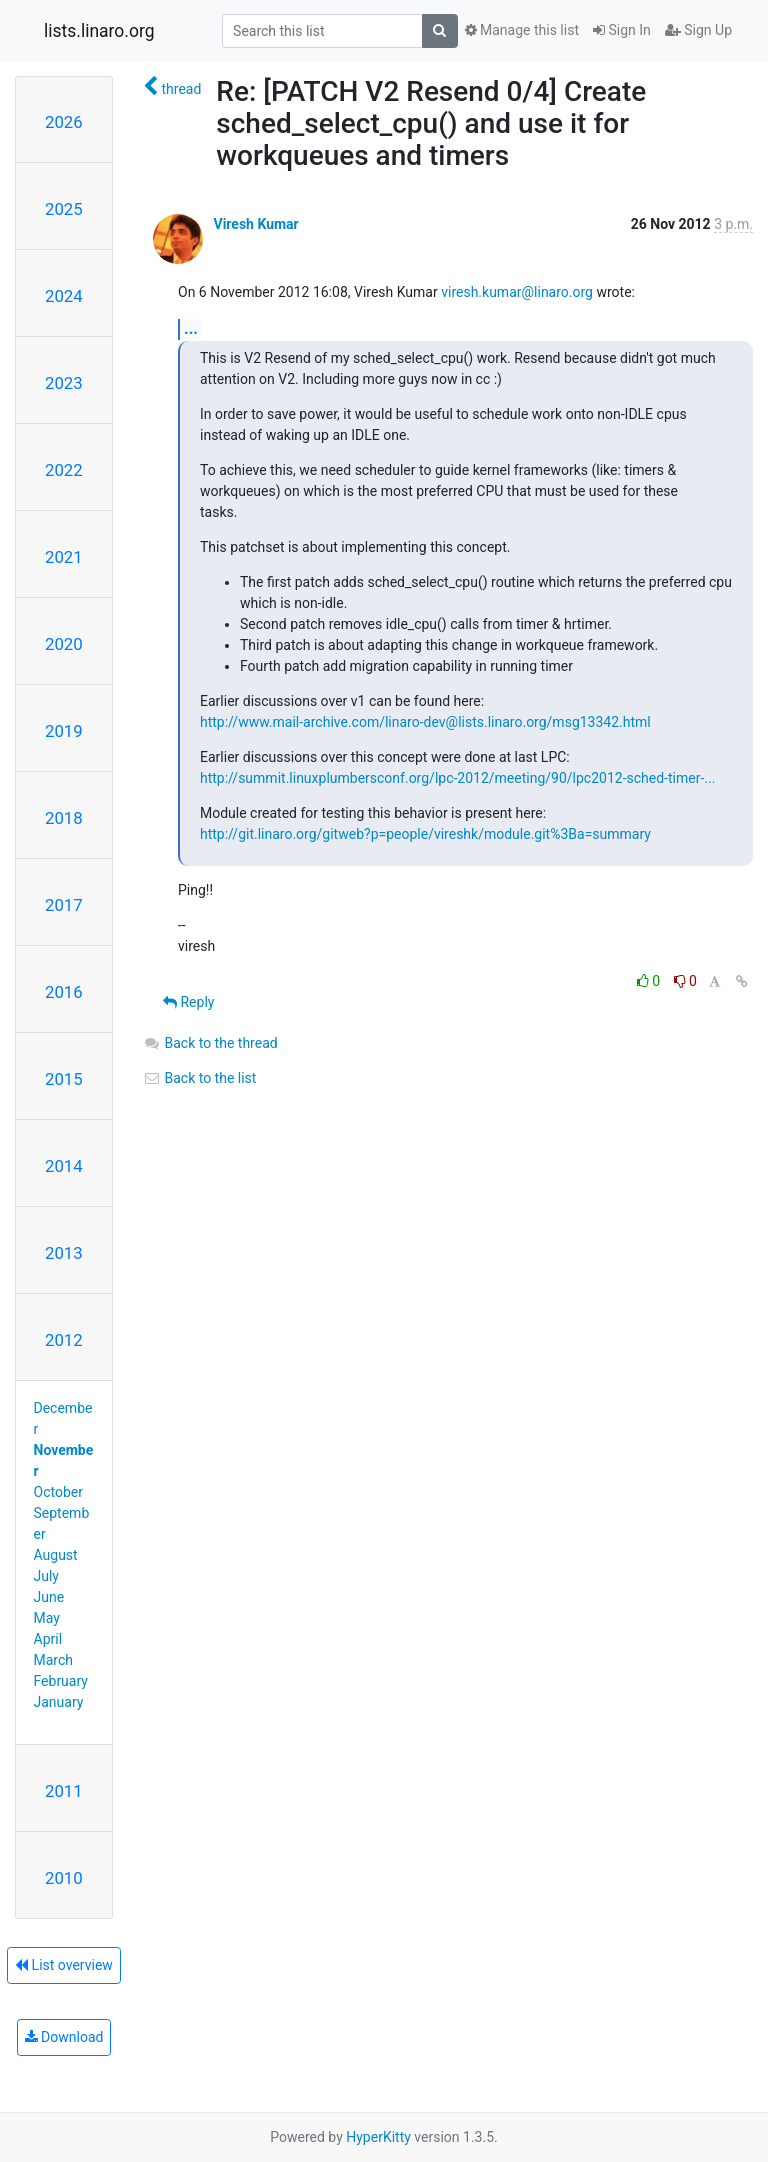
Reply (188, 1002)
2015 (64, 1079)
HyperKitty (378, 2137)
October (58, 1492)
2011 (64, 1791)
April (48, 1639)
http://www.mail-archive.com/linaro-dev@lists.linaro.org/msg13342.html (425, 722)
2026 (64, 122)
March (54, 1660)
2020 (64, 644)
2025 (64, 209)
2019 (64, 731)
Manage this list (522, 30)
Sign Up (698, 30)
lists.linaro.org (99, 31)
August (56, 1555)
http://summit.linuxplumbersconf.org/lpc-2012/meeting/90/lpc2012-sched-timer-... (457, 778)
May (47, 1618)
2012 (64, 1340)
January (59, 1702)
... (191, 328)
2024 (64, 296)
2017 (64, 905)
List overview (64, 1965)
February (61, 1681)
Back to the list (199, 1078)
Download (64, 2037)
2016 (64, 992)
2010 (64, 1878)
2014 (64, 1166)
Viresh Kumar (255, 224)
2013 (64, 1253)
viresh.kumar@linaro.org (517, 292)
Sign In (622, 30)
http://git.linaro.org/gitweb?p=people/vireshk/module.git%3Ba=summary (425, 834)
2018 (64, 818)
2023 (64, 383)
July (46, 1576)
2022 (64, 470)
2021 (64, 557)
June (49, 1597)
